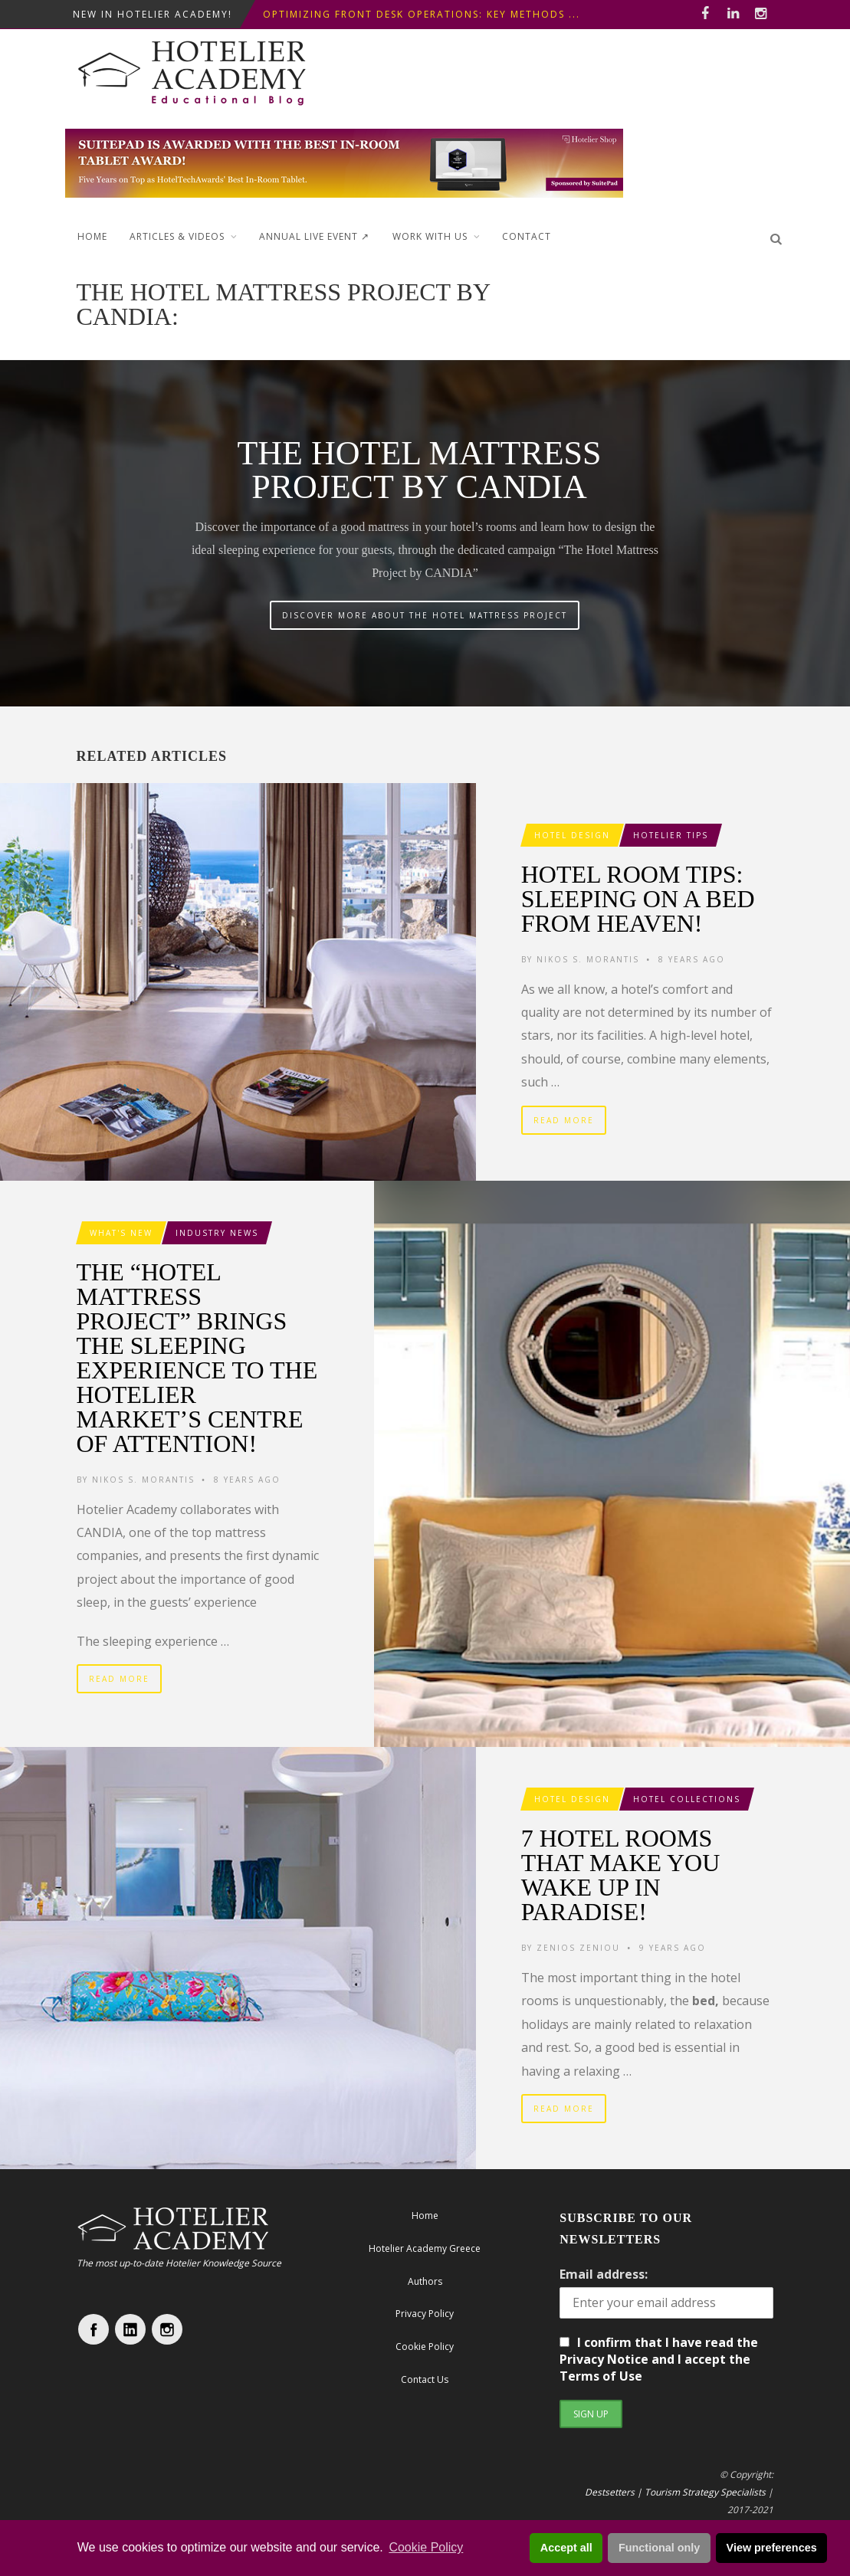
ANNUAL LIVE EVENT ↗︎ (314, 236)
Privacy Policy (424, 2313)
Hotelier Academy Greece (425, 2248)
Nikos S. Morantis (588, 959)
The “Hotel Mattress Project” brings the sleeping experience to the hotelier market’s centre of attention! (197, 1357)
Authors (425, 2281)
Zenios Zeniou (578, 1947)
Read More (563, 1120)
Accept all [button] (566, 2548)
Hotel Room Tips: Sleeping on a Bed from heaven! (638, 898)
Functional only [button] (659, 2548)
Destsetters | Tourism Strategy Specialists (675, 2492)
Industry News (217, 1232)
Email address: (604, 2274)
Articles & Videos (177, 236)
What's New (121, 1232)
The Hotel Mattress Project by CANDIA (419, 470)
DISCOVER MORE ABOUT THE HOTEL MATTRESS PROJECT (424, 615)
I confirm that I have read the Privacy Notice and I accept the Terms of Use (659, 2359)
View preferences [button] (772, 2548)
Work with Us (430, 236)
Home (92, 236)
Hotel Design (572, 835)
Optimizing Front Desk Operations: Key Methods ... (421, 14)
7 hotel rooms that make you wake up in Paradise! (620, 1874)
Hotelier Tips (670, 835)
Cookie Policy (426, 2547)
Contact (526, 236)
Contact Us (424, 2379)
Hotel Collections (686, 1799)
